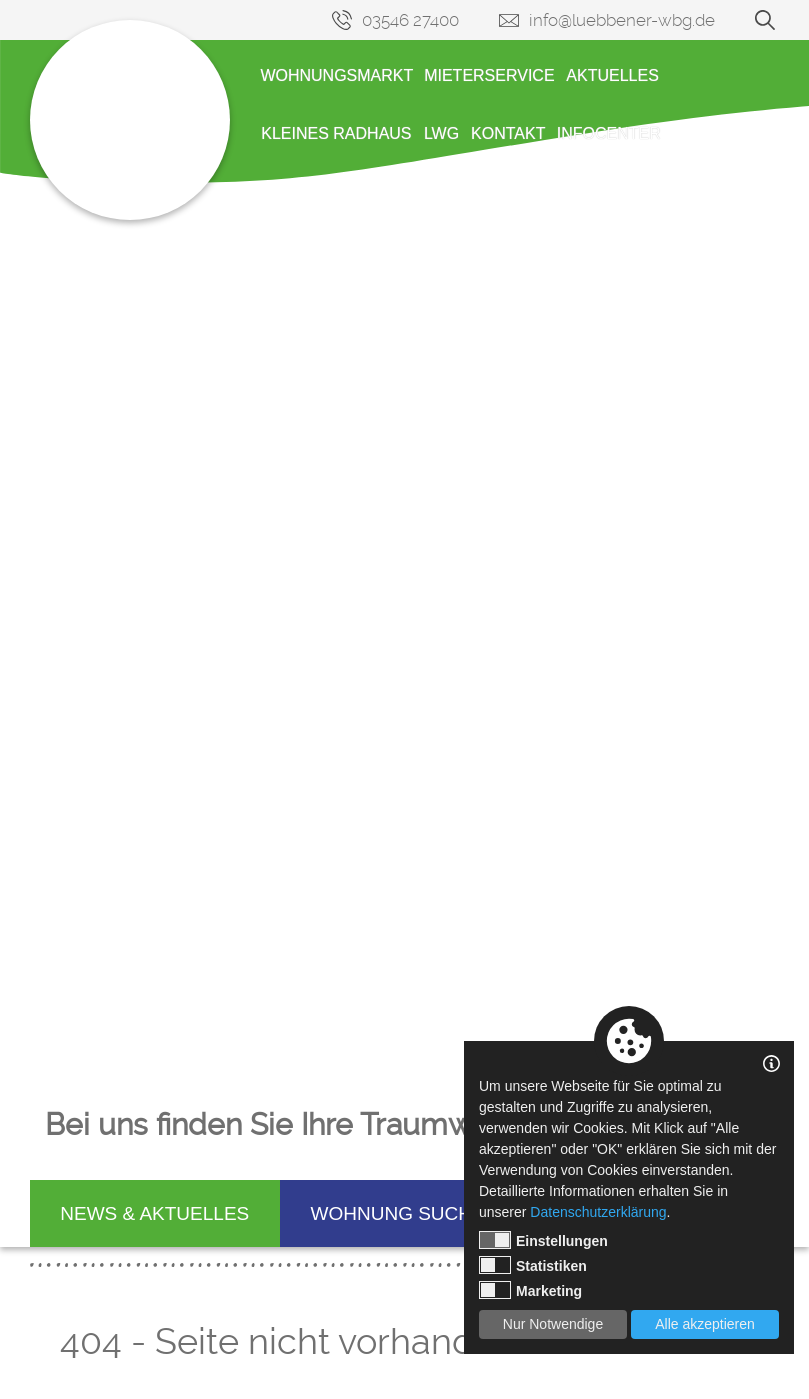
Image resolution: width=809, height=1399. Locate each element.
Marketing (530, 1290)
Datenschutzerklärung (598, 1212)
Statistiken (533, 1265)
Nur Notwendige (553, 1324)
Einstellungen (543, 1240)
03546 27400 (410, 20)
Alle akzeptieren (705, 1324)
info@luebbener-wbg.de (622, 20)
